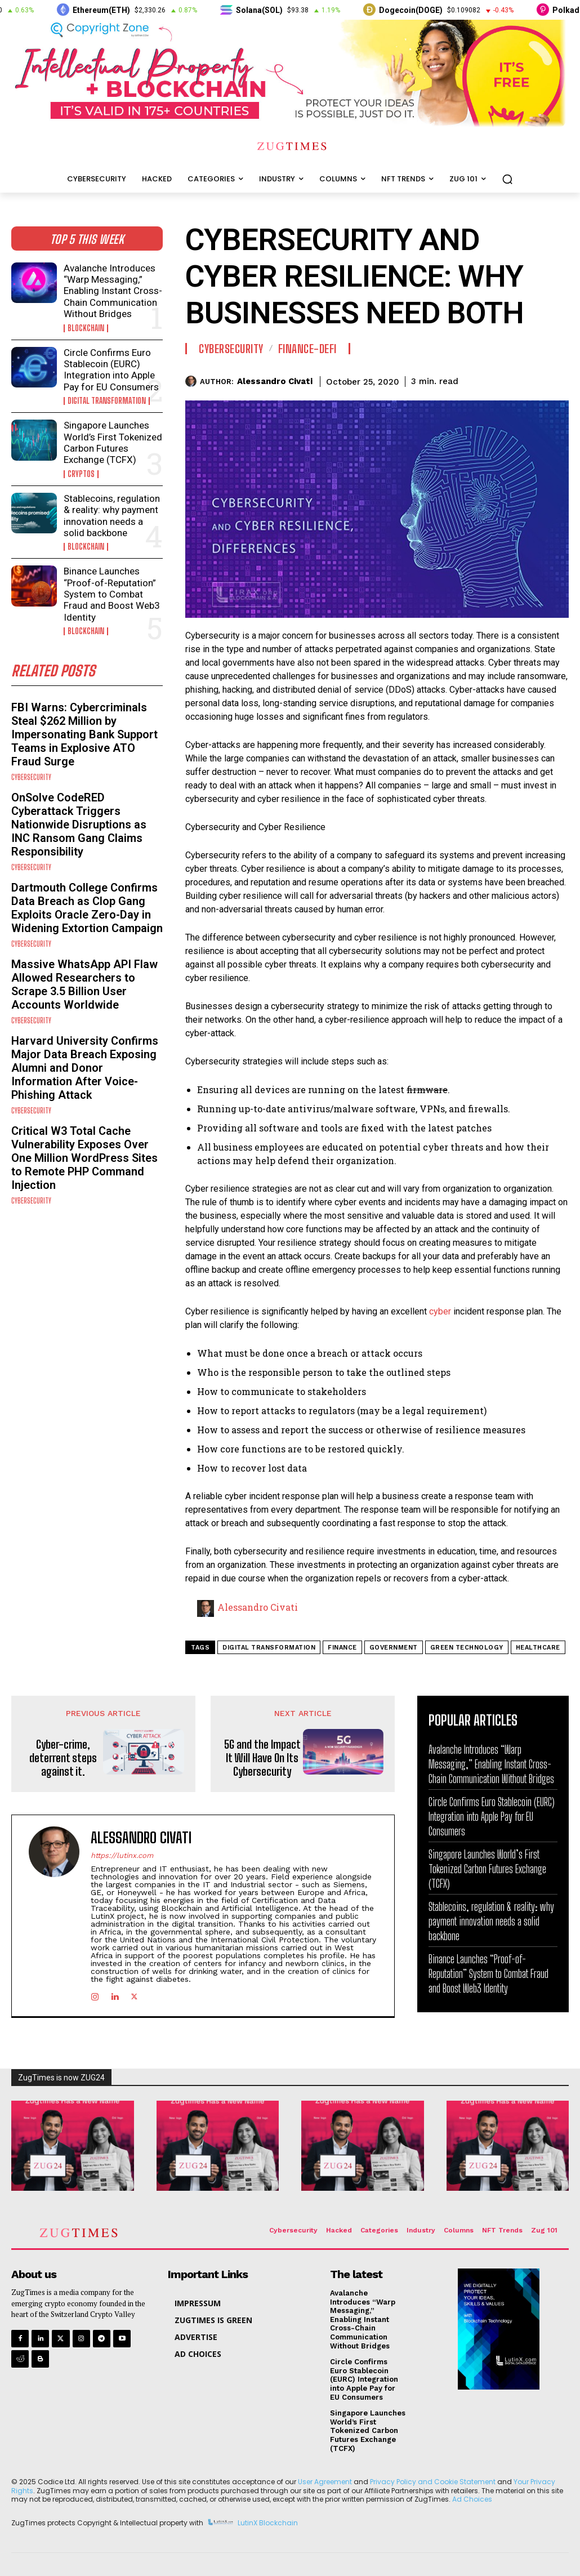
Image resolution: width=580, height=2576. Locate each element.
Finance (342, 1647)
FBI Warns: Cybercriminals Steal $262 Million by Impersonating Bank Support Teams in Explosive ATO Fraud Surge (84, 734)
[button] (507, 179)
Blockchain (86, 328)
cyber (441, 1311)
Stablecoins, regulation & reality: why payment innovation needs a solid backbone (112, 515)
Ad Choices (472, 2499)
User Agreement (325, 2481)
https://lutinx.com (122, 1855)
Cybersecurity (31, 777)
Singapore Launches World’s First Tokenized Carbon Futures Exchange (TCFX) (113, 442)
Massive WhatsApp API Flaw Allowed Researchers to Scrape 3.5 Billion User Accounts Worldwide (84, 984)
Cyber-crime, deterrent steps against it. (63, 1757)
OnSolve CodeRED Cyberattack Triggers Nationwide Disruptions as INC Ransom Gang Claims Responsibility (78, 824)
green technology (466, 1647)
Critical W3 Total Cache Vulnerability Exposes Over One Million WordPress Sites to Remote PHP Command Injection (84, 1158)
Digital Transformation (107, 401)
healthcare (538, 1647)
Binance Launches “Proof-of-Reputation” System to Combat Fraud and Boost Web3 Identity (112, 594)
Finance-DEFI (307, 348)
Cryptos (81, 474)
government (393, 1647)
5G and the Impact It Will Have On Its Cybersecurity (262, 1757)
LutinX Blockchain (268, 2523)
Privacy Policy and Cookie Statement (433, 2481)
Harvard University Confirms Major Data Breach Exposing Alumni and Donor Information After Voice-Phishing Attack (84, 1068)
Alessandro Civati (275, 381)
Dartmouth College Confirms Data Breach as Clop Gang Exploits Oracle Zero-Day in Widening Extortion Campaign (87, 908)
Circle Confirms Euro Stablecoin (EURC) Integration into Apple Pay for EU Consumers (111, 370)
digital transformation (268, 1647)
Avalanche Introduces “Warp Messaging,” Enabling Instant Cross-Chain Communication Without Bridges (113, 291)
